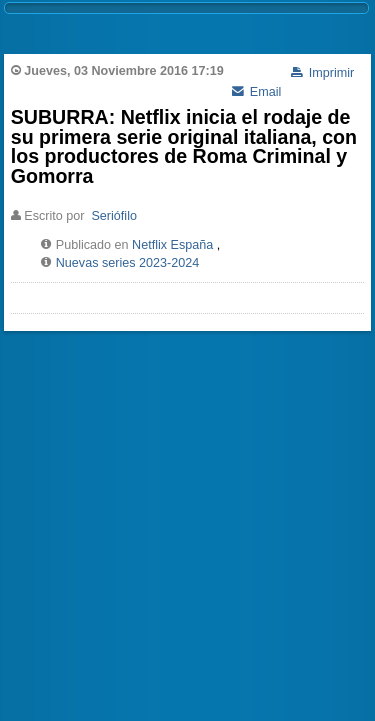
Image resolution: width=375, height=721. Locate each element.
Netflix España (172, 245)
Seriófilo (114, 216)
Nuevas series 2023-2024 (128, 263)
